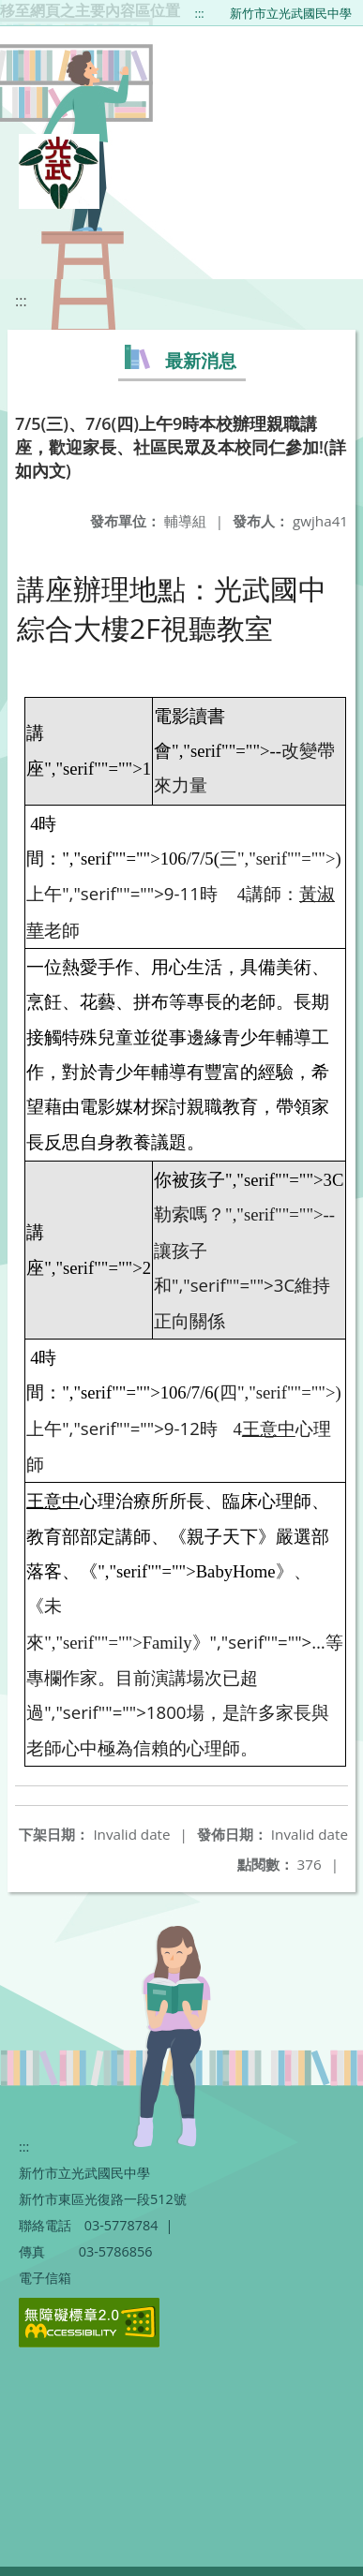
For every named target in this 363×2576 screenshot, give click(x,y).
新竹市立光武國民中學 (291, 13)
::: (199, 13)
